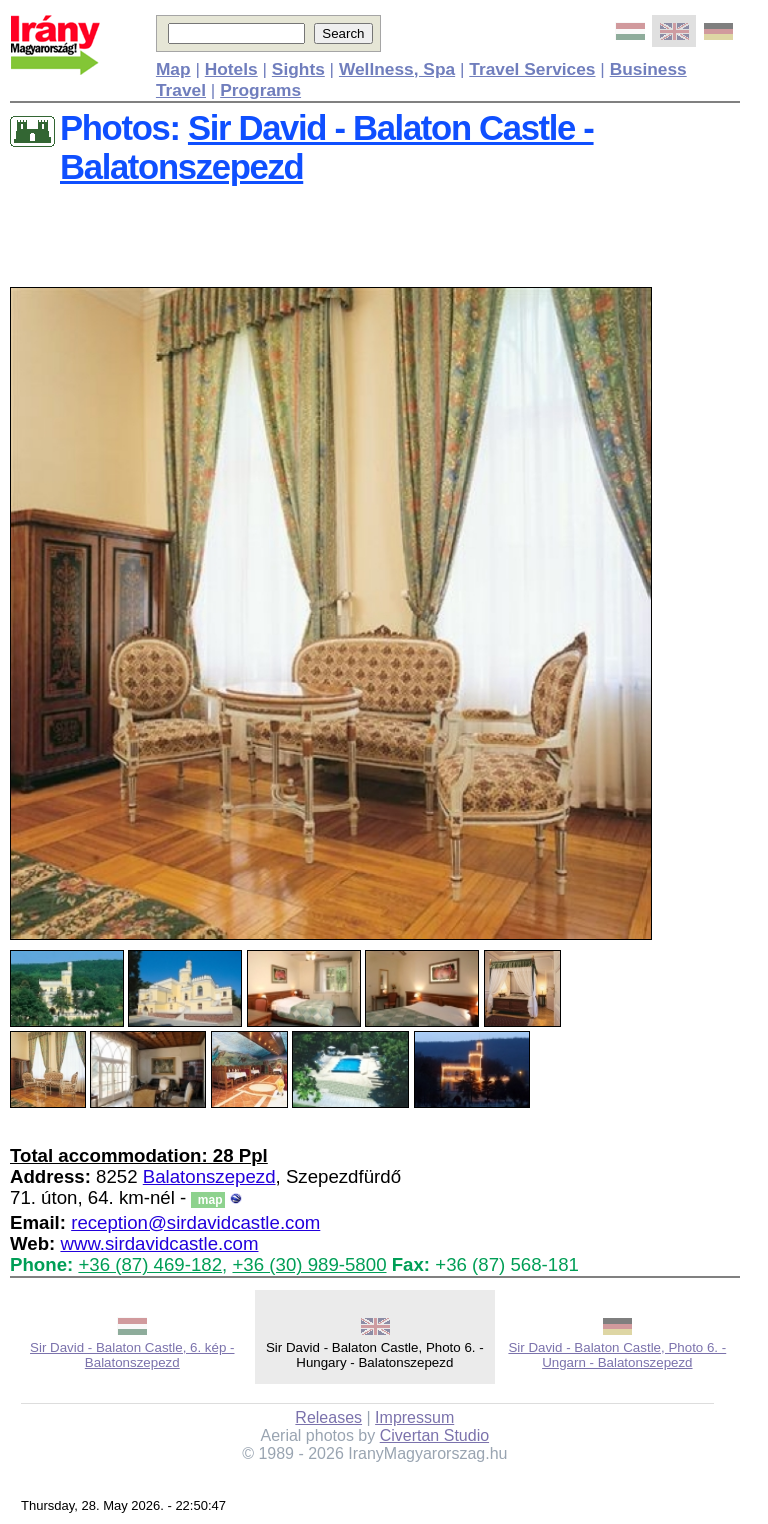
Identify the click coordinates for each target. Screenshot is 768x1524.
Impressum (414, 1417)
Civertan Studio (434, 1435)
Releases (328, 1417)
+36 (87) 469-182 (150, 1264)
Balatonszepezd (209, 1176)
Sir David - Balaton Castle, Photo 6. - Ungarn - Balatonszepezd (617, 1355)
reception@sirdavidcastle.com (195, 1222)
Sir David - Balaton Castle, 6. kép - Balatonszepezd (132, 1355)
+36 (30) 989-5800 (309, 1264)
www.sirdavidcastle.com (159, 1243)
